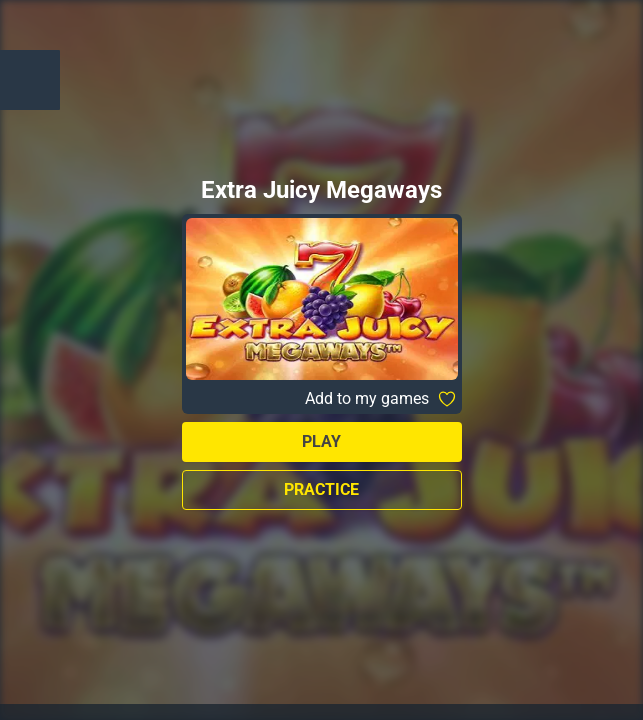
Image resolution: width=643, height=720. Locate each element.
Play (321, 441)
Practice (321, 489)
